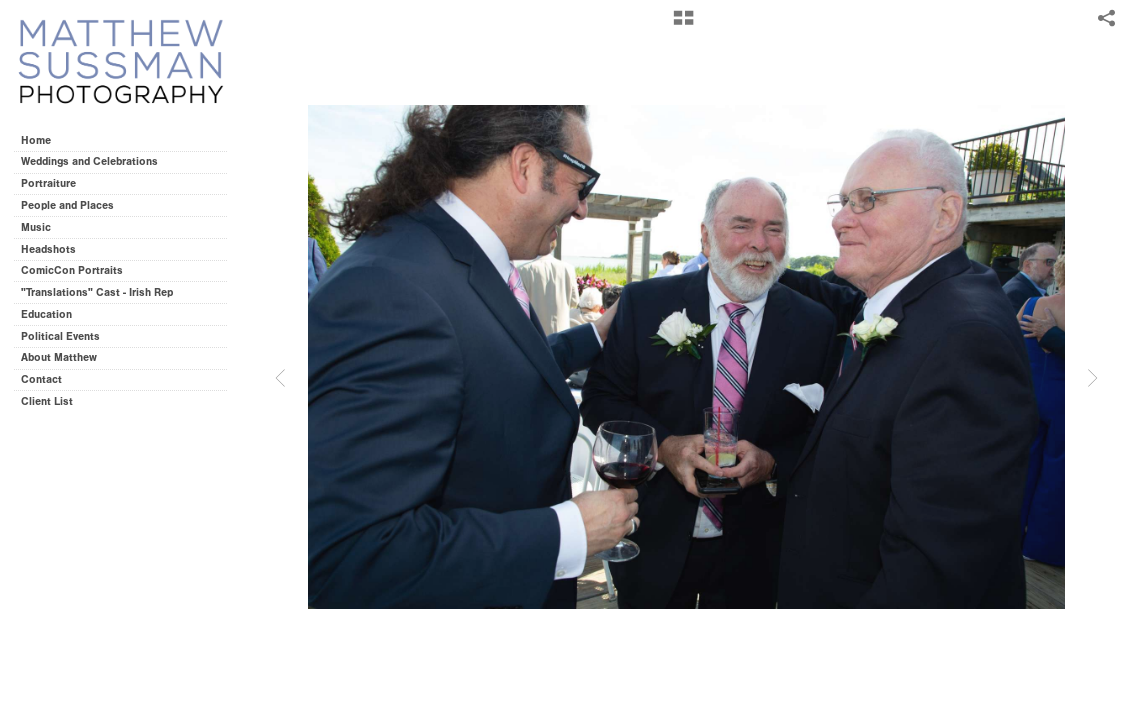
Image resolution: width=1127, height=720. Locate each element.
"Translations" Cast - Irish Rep (97, 292)
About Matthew (59, 357)
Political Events (60, 336)
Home (36, 140)
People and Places (67, 205)
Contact (41, 379)
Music (36, 227)
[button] (683, 25)
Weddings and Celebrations (96, 161)
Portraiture (48, 183)
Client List (47, 401)
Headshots (48, 249)
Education (46, 314)
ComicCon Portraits (72, 270)
